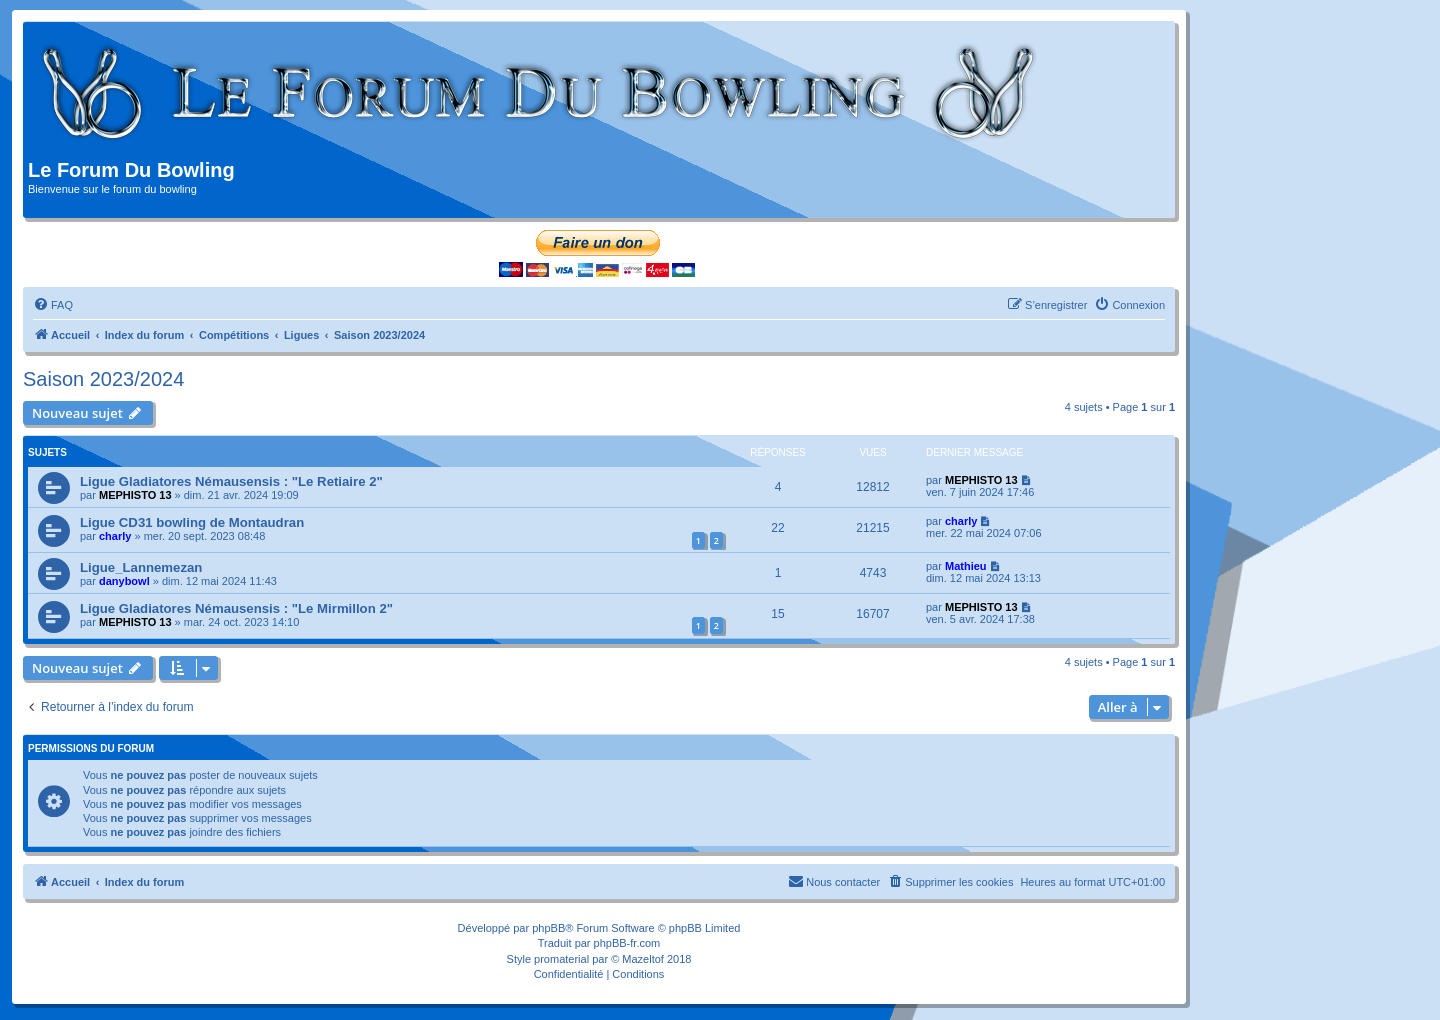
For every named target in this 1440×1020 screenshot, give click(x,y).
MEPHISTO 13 (135, 495)
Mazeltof (643, 959)
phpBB (548, 928)
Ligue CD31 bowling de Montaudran (192, 522)
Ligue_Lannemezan (141, 567)
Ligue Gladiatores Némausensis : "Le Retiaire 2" (231, 481)
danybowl (124, 581)
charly (115, 536)
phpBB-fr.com (627, 943)
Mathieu (966, 566)
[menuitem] (53, 305)
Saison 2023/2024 (103, 379)
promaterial (561, 959)
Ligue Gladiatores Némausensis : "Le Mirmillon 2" (236, 608)
